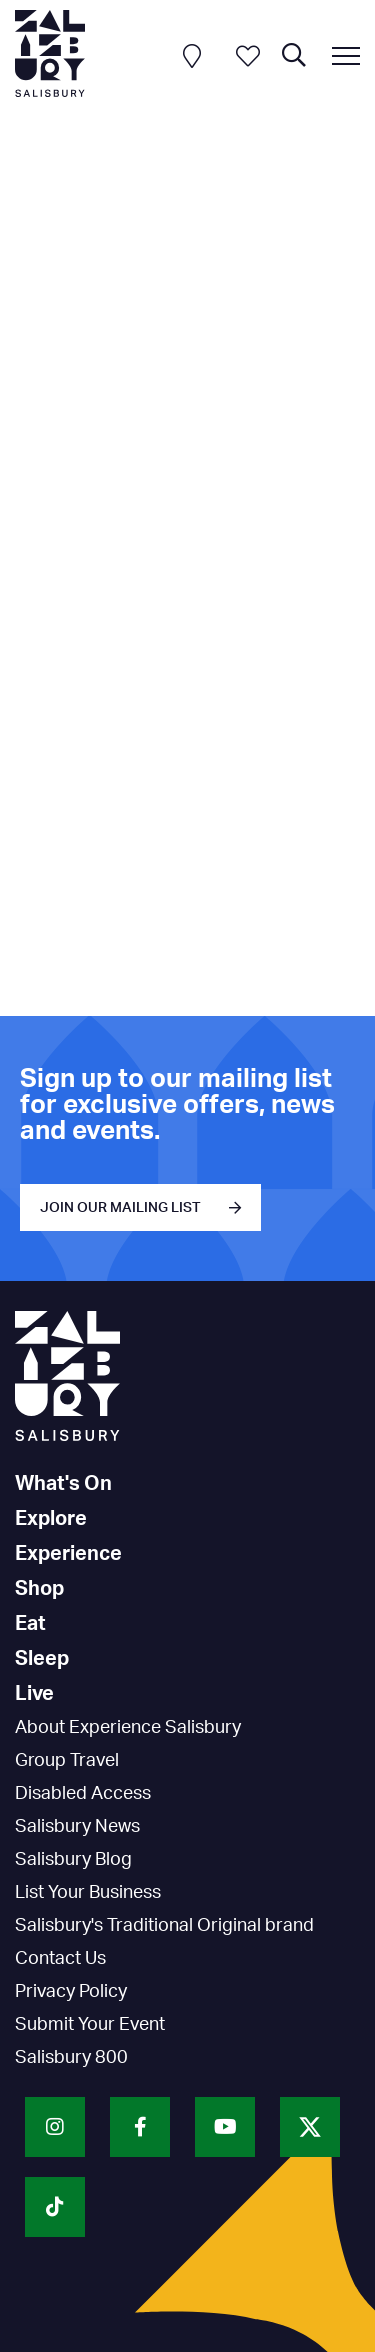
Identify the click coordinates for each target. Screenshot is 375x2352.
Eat (30, 1624)
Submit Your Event (90, 2025)
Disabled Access (83, 1794)
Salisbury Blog (73, 1860)
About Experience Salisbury (128, 1728)
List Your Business (88, 1893)
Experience (68, 1554)
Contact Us (60, 1959)
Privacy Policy (71, 1992)
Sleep (42, 1659)
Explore (51, 1519)
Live (34, 1694)
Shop (39, 1589)
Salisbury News (77, 1827)
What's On (63, 1484)
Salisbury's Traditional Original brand (164, 1926)
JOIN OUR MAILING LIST (120, 1208)
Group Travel (67, 1761)
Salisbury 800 (71, 2058)
